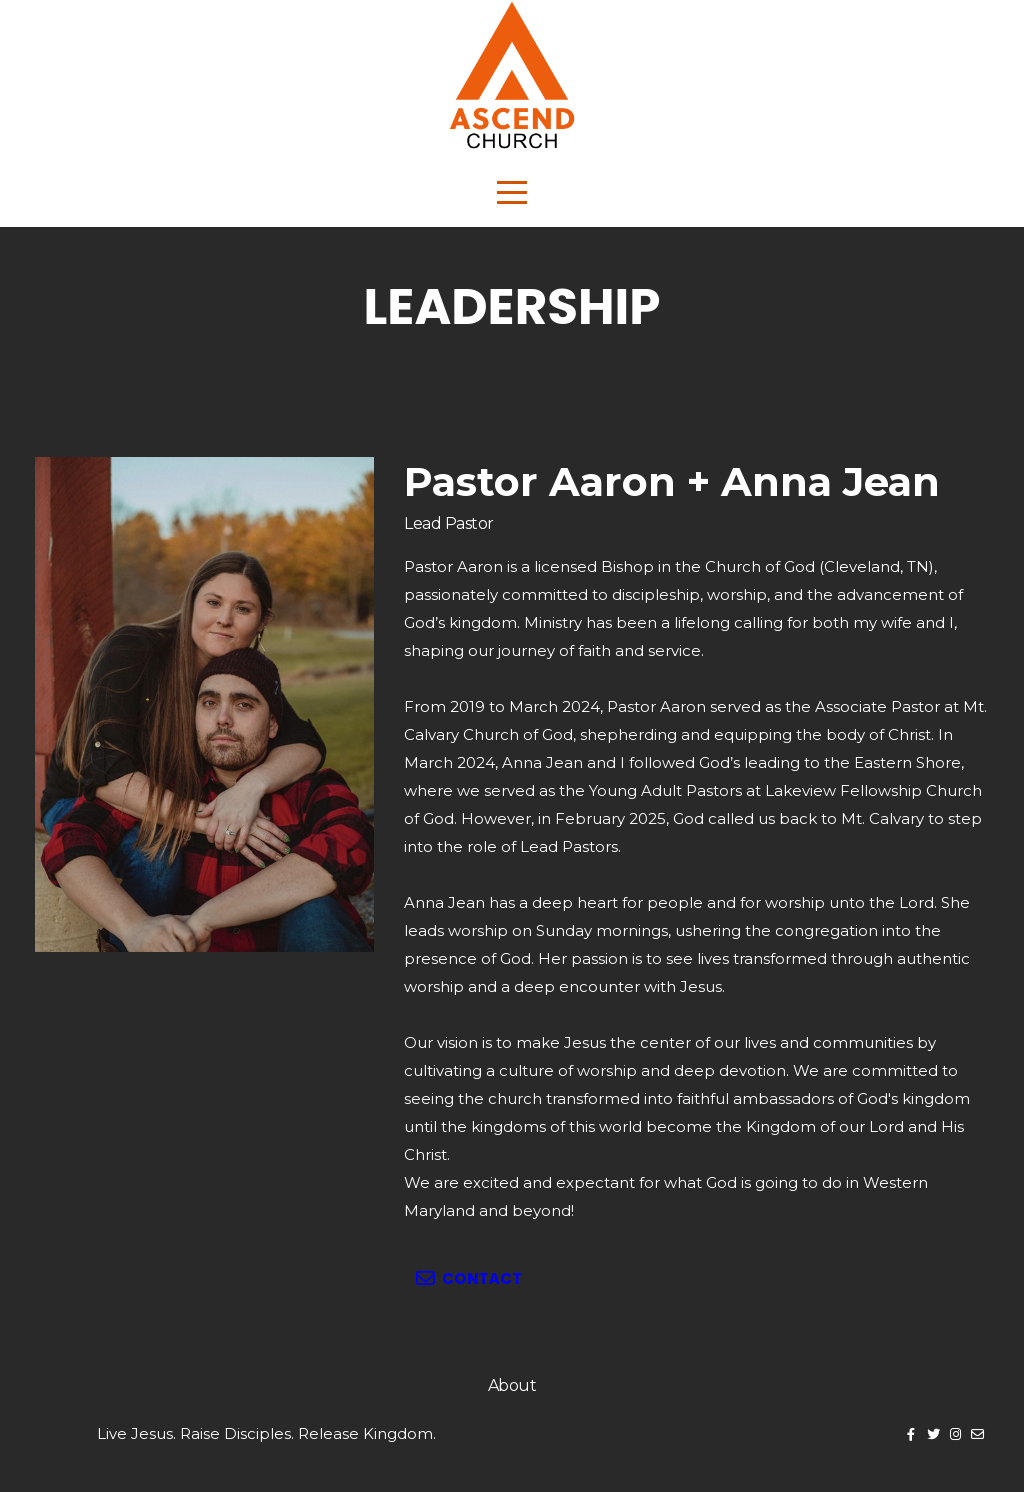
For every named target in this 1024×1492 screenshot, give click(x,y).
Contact (468, 1278)
